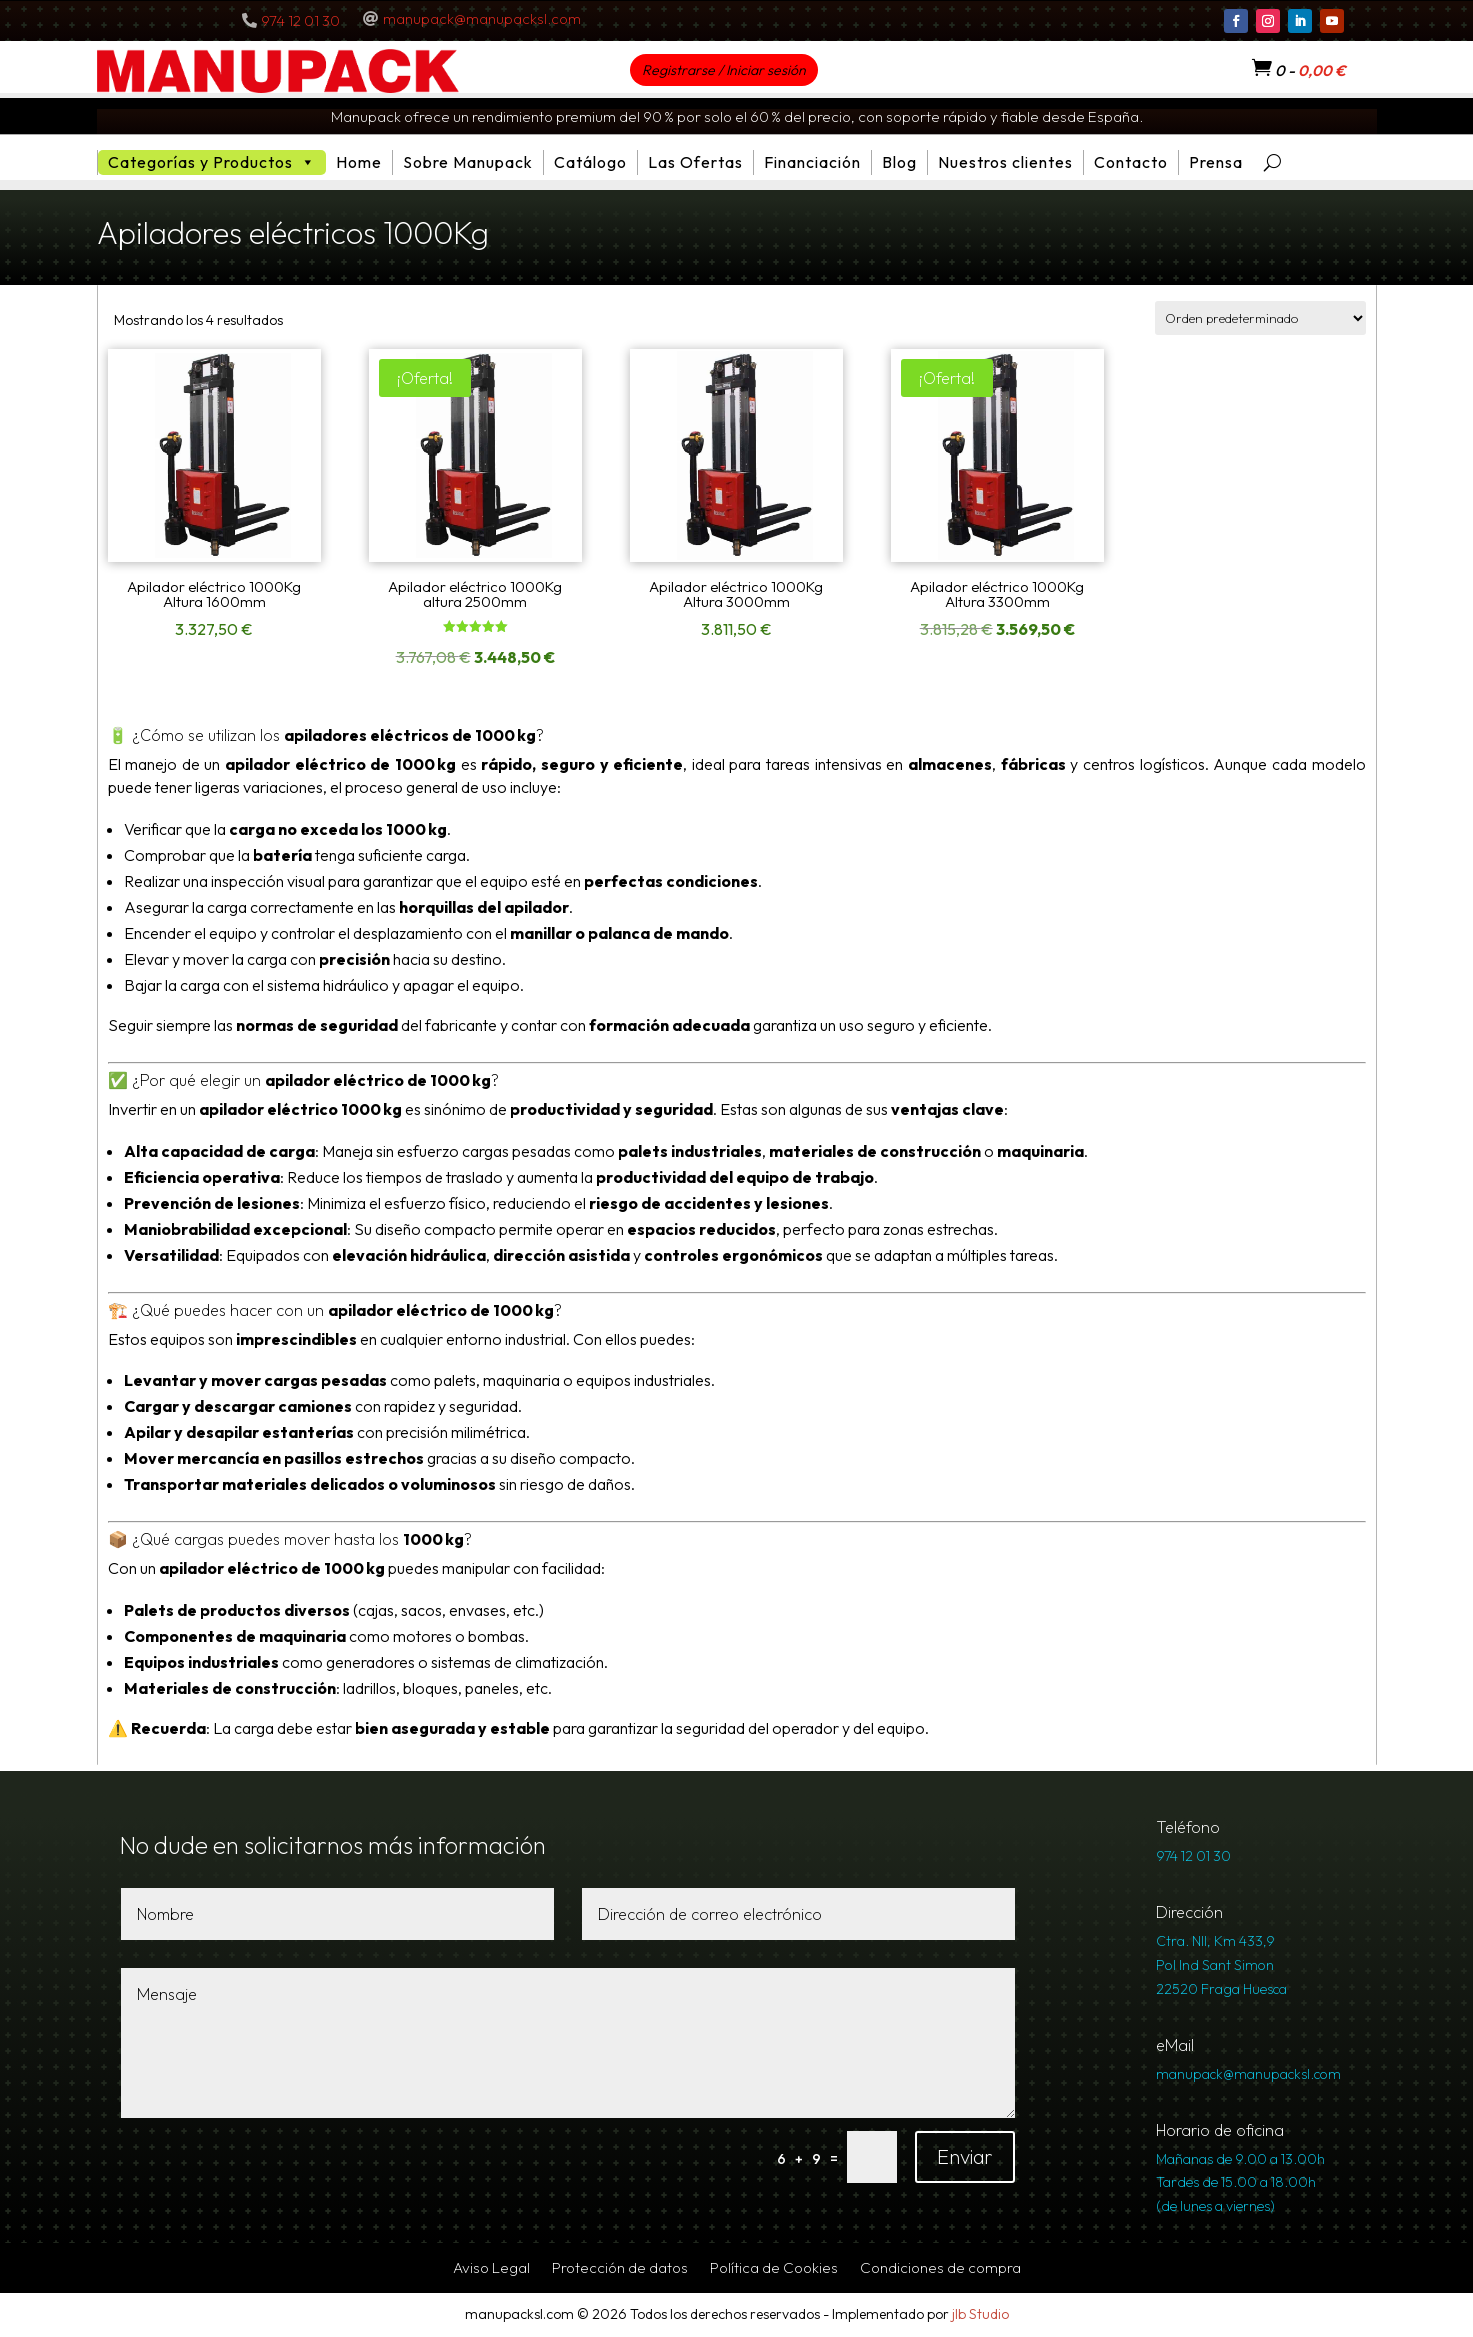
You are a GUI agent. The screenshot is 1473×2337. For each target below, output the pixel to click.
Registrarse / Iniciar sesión (724, 70)
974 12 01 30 (300, 20)
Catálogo (590, 162)
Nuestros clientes (1005, 162)
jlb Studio (980, 2314)
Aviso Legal (491, 2269)
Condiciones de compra (940, 2269)
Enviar (965, 2156)
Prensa (1216, 162)
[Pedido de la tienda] (1260, 318)
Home (359, 162)
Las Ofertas (695, 162)
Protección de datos (620, 2269)
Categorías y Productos (212, 162)
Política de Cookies (774, 2269)
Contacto (1131, 162)
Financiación (812, 162)
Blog (899, 162)
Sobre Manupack (468, 162)
